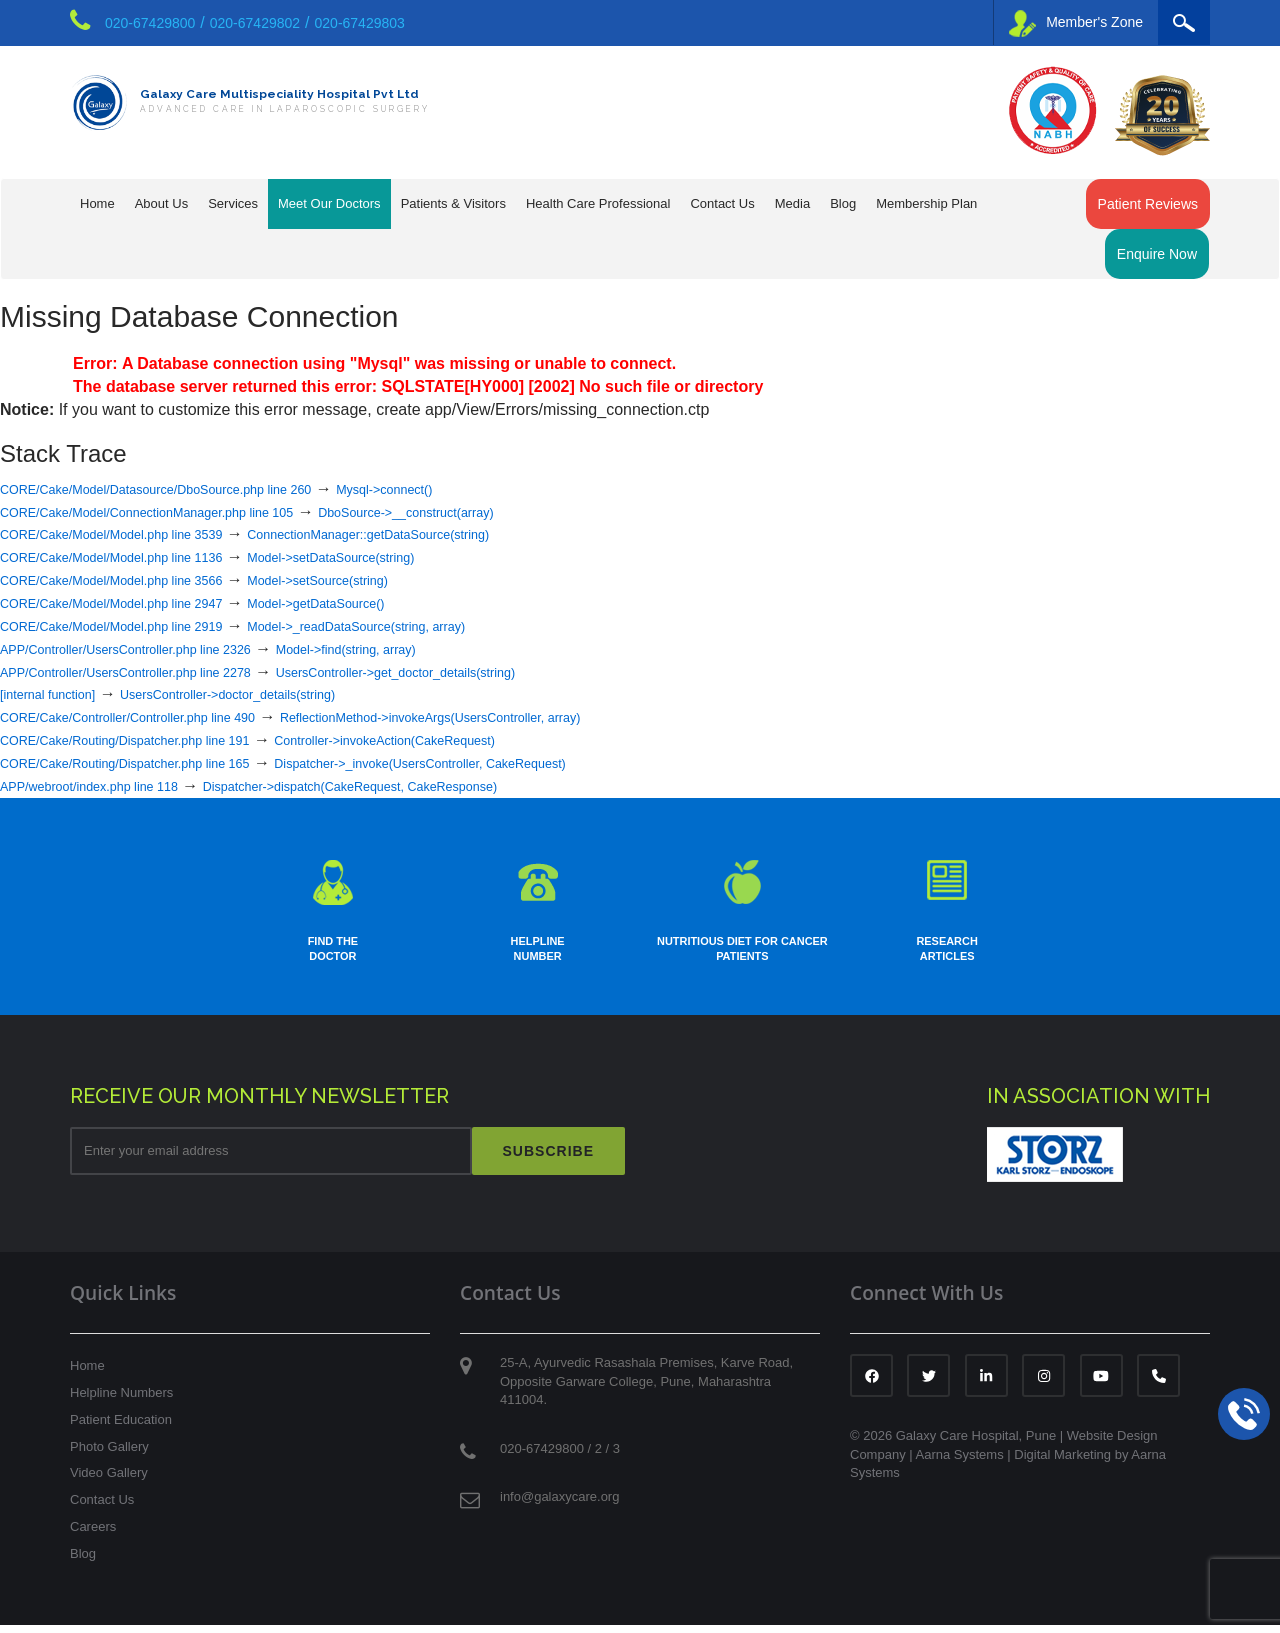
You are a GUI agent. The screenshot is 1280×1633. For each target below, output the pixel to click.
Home (97, 203)
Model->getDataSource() (398, 602)
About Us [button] (161, 203)
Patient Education (121, 1427)
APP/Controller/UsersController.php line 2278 (160, 671)
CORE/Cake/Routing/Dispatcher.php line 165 (159, 762)
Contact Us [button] (722, 203)
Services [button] (233, 203)
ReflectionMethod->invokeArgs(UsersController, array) (543, 716)
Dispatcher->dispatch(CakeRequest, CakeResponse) (441, 785)
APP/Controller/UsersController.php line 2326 (160, 648)
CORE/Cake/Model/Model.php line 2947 (142, 602)
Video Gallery (109, 1481)
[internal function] (61, 693)
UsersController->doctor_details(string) (284, 693)
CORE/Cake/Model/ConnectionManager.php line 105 (187, 511)
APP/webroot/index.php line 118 (114, 785)
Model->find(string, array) (435, 648)
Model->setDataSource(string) (417, 556)
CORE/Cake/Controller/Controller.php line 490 (163, 716)
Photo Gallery (109, 1454)
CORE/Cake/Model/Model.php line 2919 (142, 625)
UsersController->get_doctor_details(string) (499, 671)
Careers (93, 1535)
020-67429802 (255, 23)
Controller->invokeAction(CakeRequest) (485, 739)
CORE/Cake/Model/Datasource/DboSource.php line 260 (199, 488)
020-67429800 (150, 23)
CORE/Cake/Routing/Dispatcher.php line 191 (159, 739)
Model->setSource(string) (400, 579)
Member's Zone (1076, 23)
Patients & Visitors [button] (453, 203)
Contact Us (102, 1508)
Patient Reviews (1148, 204)
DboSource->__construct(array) (512, 511)
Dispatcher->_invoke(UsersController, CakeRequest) (530, 762)
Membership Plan (926, 203)
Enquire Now (1157, 254)
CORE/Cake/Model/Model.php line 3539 (142, 533)
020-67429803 (360, 23)
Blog (843, 203)
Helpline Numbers (121, 1401)
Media (792, 203)
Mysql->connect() (484, 488)
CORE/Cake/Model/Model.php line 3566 (142, 579)
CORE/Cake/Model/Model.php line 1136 (142, 556)
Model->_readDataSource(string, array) (449, 625)
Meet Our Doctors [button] (329, 203)
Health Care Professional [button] (598, 203)
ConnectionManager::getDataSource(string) (465, 533)
